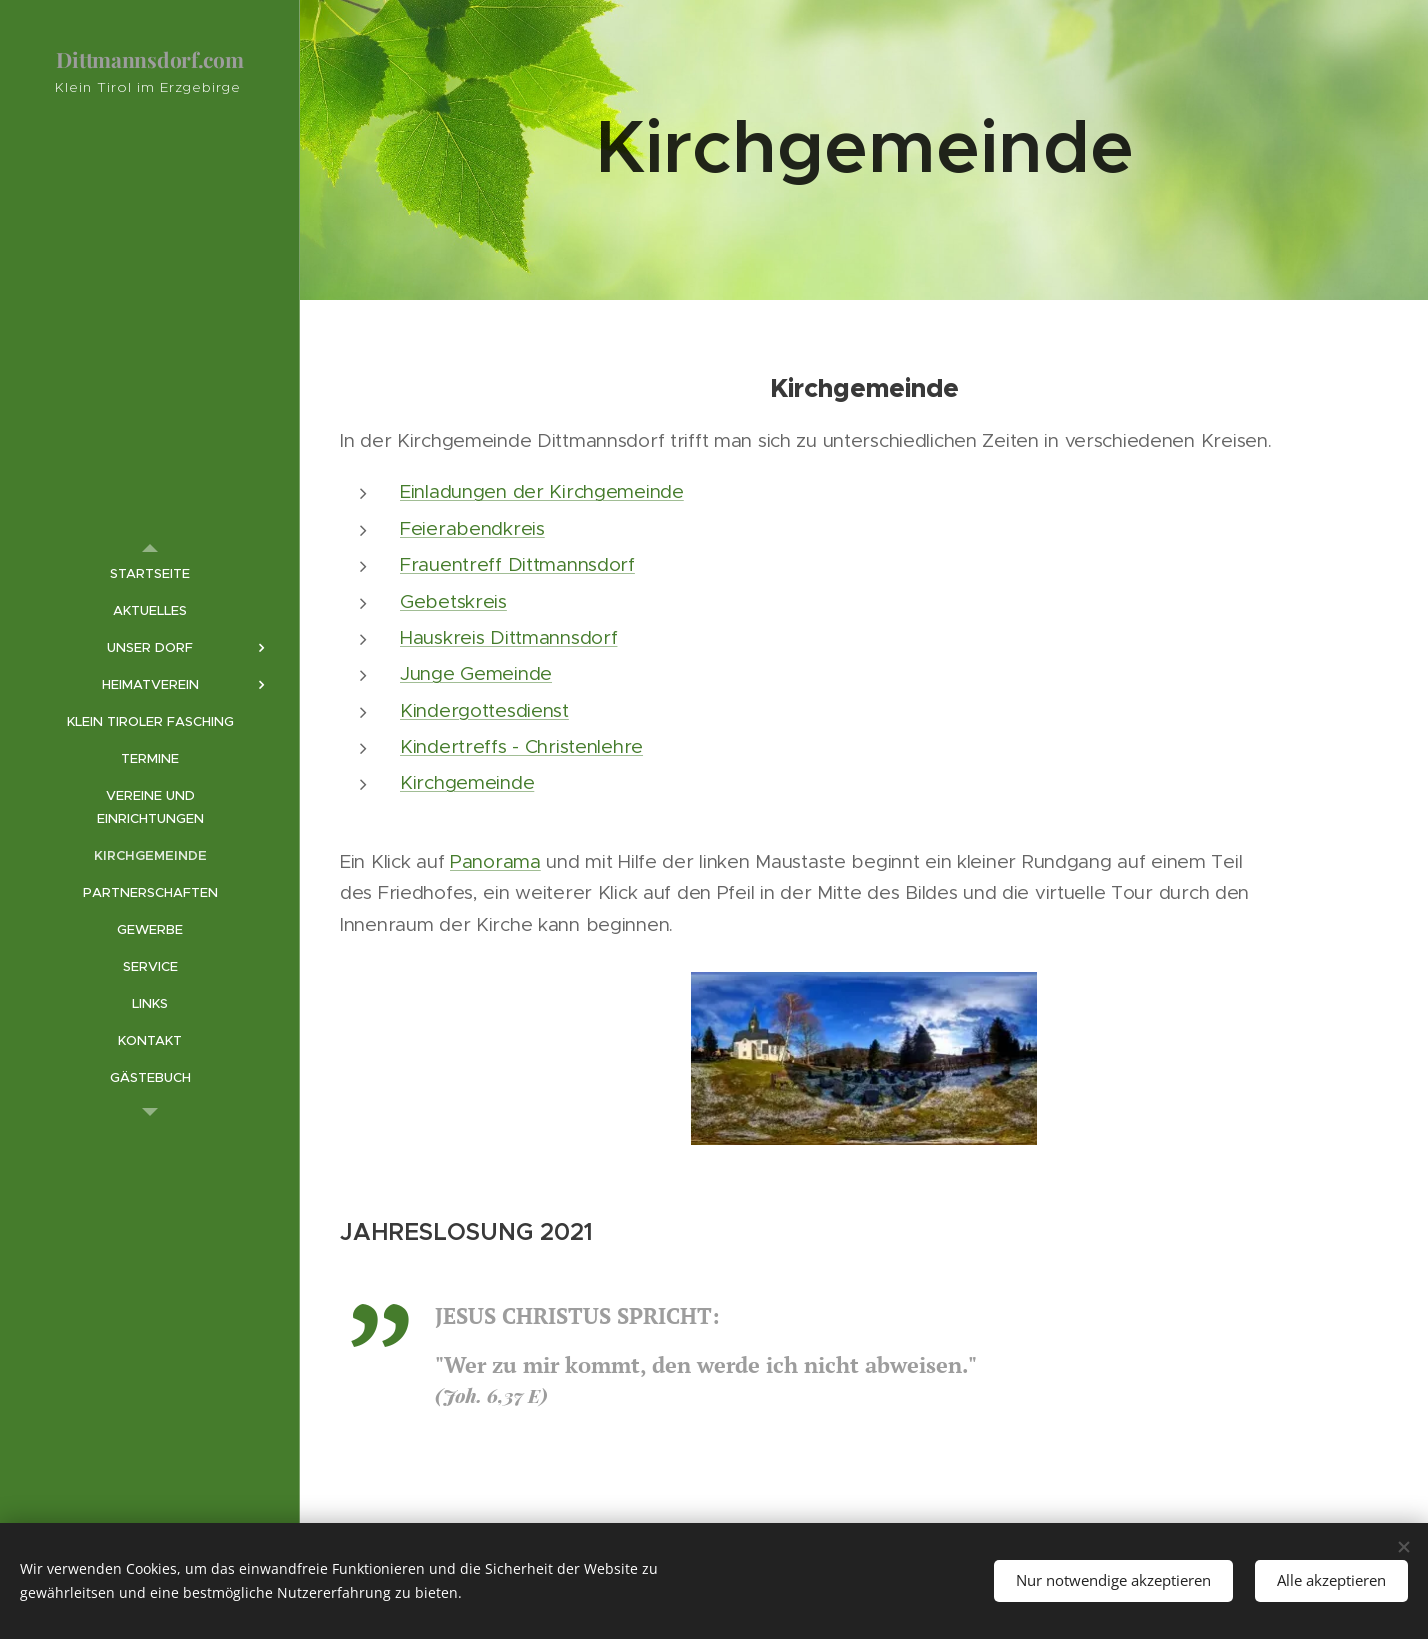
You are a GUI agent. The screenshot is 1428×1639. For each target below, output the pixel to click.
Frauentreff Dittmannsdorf (517, 564)
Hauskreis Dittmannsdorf (508, 637)
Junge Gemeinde (476, 673)
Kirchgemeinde (467, 782)
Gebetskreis (453, 601)
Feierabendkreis (472, 528)
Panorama (495, 861)
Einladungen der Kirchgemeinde (542, 491)
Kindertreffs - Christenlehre (521, 746)
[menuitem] (150, 573)
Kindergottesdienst (484, 710)
